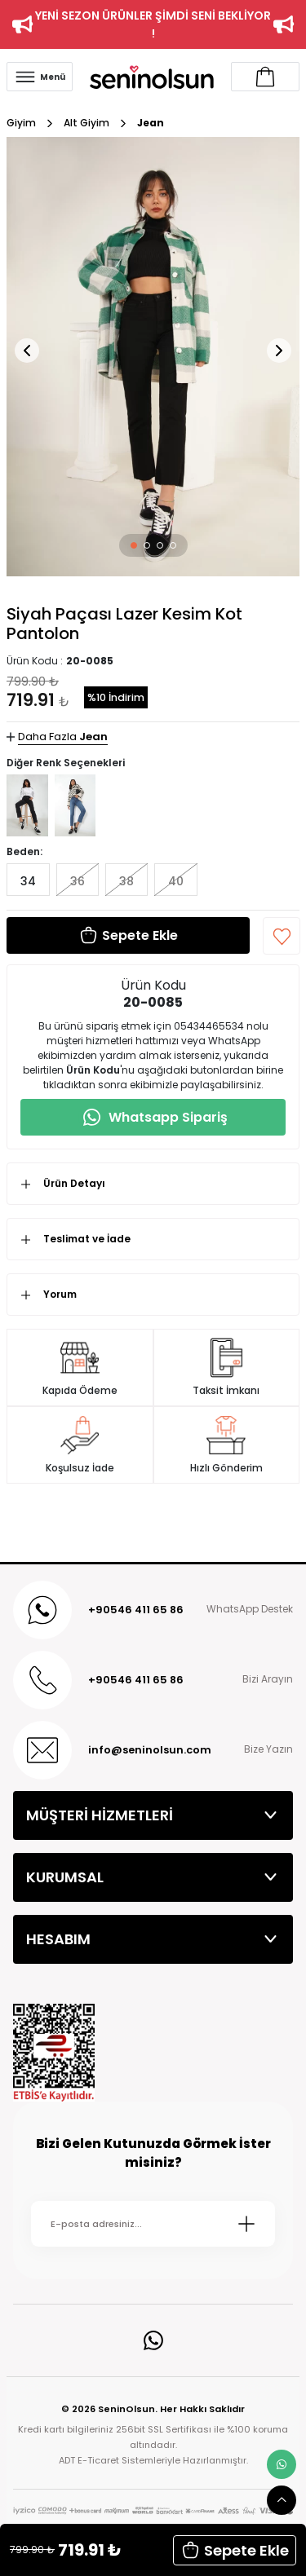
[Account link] (265, 76)
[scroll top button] (281, 2500)
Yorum (60, 1294)
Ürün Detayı (74, 1183)
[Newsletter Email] (153, 2224)
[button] (134, 545)
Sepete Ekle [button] (234, 2550)
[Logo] (152, 76)
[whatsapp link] (281, 2464)
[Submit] (246, 2224)
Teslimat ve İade (87, 1239)
